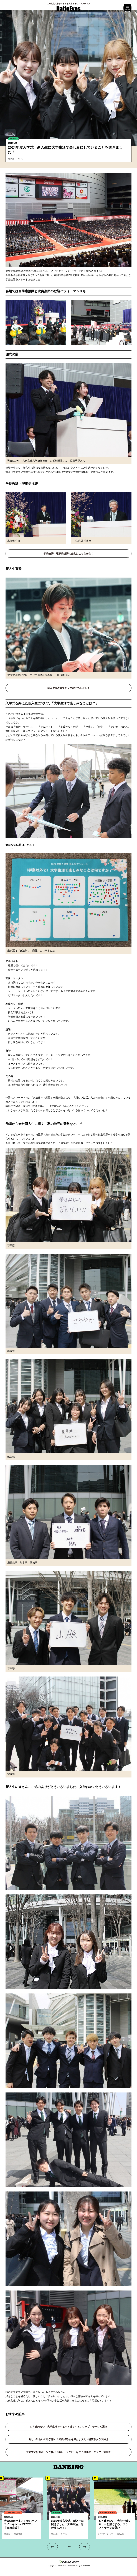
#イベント (22, 159)
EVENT (13, 138)
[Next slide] (84, 2546)
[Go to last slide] (52, 2546)
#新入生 (11, 159)
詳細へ (68, 2508)
